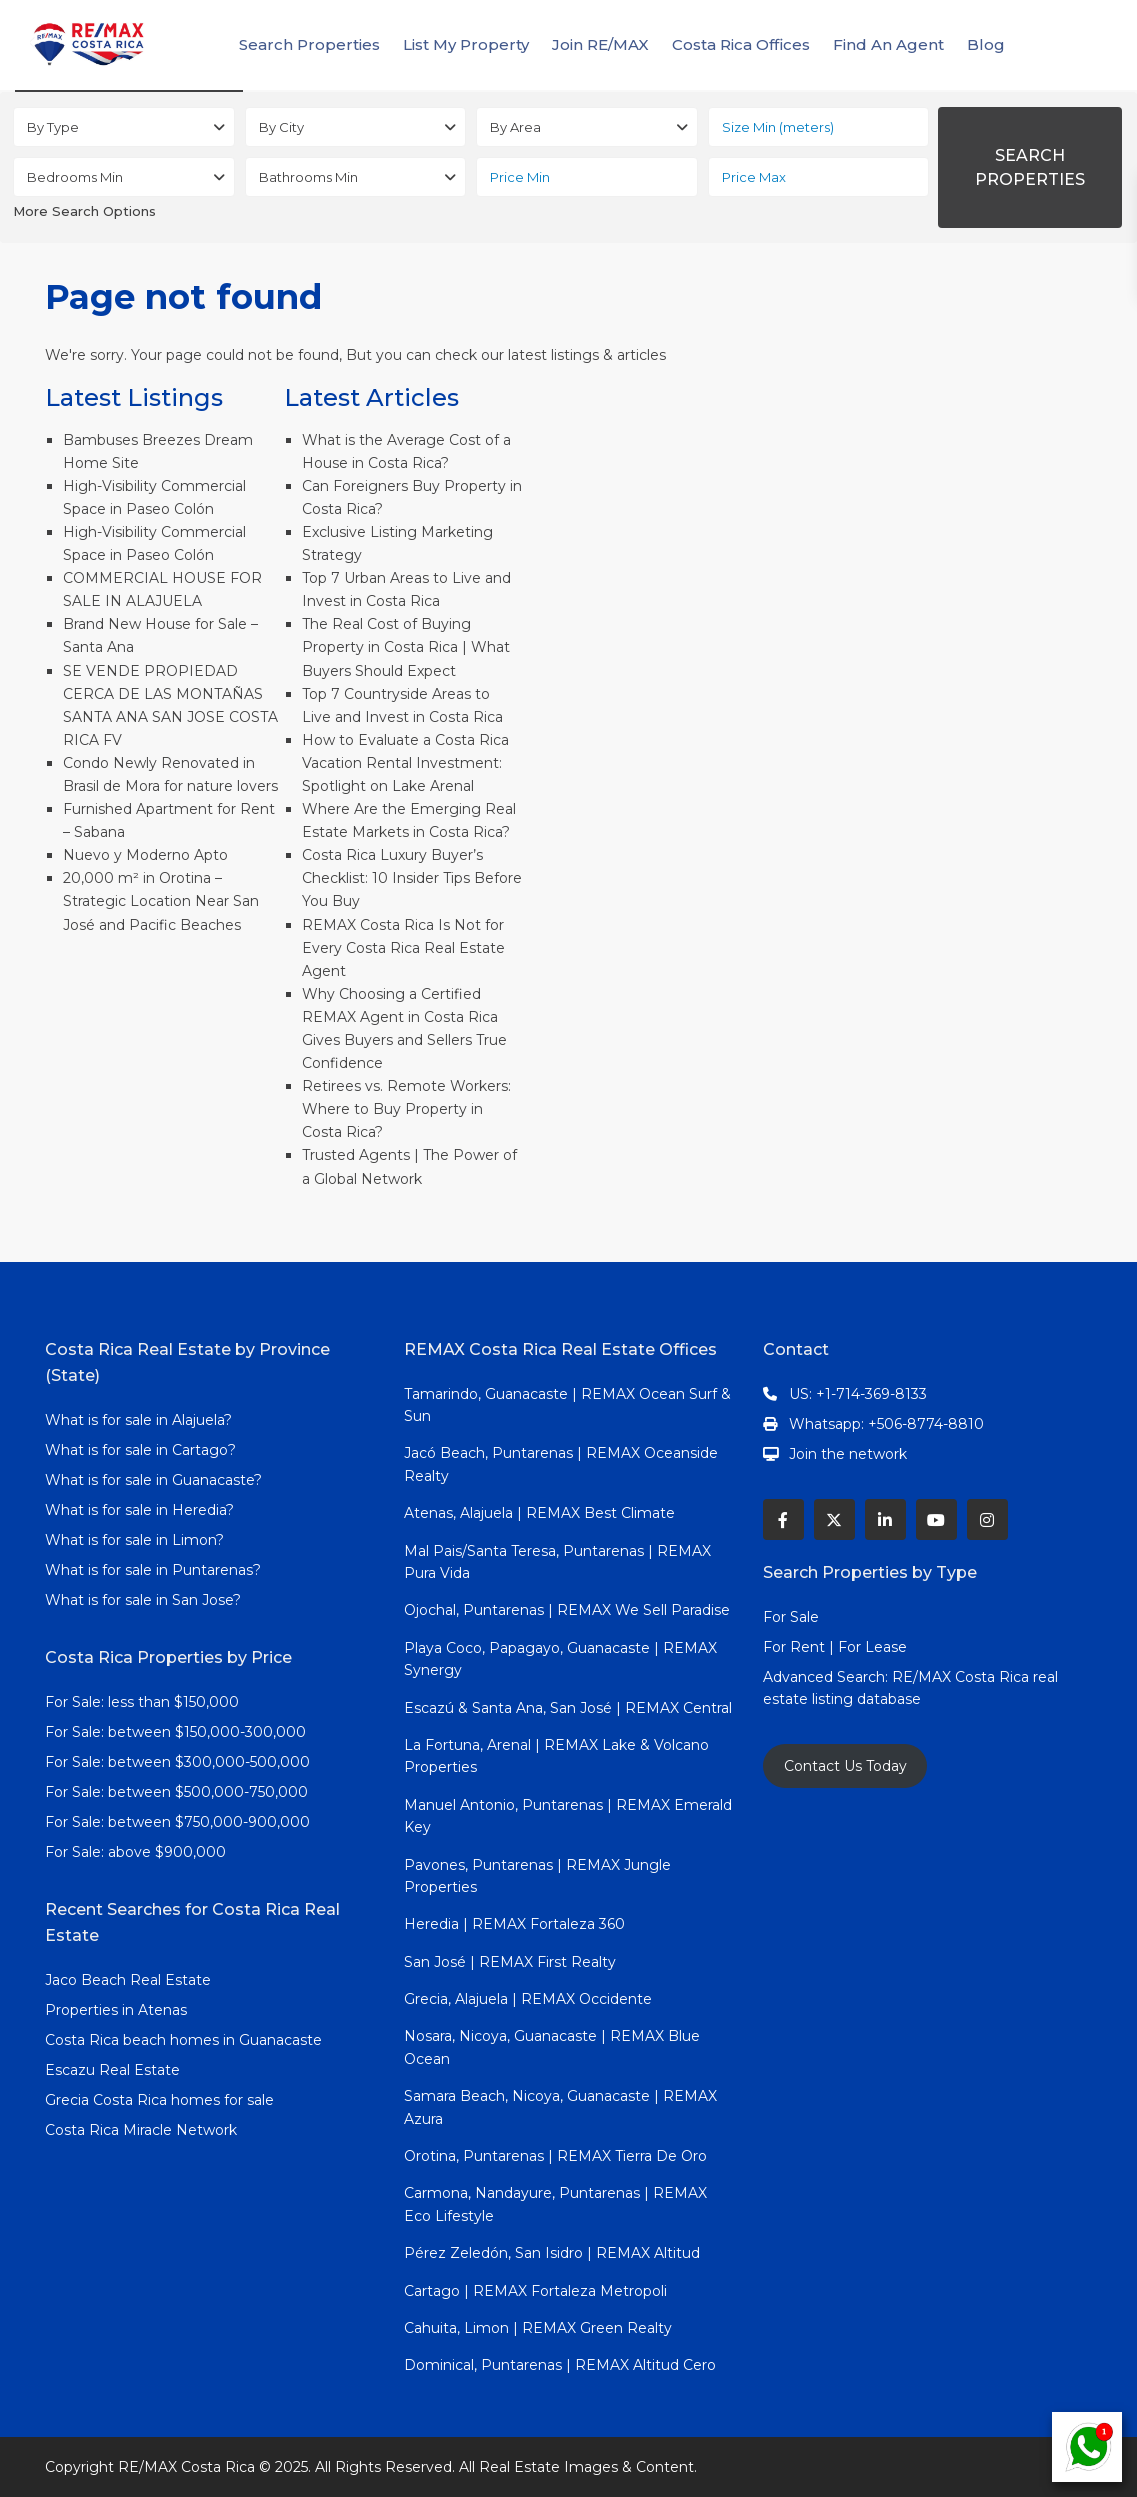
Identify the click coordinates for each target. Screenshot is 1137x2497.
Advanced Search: (827, 1677)
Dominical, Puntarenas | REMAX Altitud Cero (560, 2365)
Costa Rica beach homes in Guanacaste (183, 2040)
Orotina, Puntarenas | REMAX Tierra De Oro (555, 2156)
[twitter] (834, 1519)
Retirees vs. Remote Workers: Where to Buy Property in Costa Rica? (406, 1109)
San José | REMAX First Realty (510, 1962)
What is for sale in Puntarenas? (153, 1570)
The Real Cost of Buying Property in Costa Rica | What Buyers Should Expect (406, 647)
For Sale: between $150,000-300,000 (175, 1732)
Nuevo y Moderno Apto (145, 855)
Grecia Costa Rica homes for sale (159, 2100)
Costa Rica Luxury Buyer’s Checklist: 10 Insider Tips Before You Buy (412, 878)
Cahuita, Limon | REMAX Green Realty (538, 2328)
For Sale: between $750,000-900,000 (177, 1822)
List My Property (466, 44)
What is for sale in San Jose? (143, 1600)
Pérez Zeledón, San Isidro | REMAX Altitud (552, 2253)
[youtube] (936, 1519)
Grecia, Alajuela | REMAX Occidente (528, 1999)
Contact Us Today (845, 1766)
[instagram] (987, 1519)
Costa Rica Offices (741, 44)
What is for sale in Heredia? (139, 1510)
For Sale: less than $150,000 (142, 1702)
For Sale (791, 1617)
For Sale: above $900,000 (137, 1852)
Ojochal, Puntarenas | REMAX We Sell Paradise (567, 1610)
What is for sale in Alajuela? (138, 1420)
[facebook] (783, 1519)
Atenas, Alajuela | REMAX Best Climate (539, 1513)
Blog (986, 44)
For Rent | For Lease (835, 1647)
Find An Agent (888, 44)
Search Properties (309, 44)
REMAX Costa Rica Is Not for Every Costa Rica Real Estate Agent (403, 948)
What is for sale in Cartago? (140, 1450)
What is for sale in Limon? (134, 1540)
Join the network (848, 1454)
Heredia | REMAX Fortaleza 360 (514, 1924)
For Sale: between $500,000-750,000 (176, 1792)
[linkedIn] (885, 1519)
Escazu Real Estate (112, 2070)
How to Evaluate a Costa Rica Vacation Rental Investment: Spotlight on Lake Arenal (405, 763)
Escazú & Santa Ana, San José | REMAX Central (568, 1708)
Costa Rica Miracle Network (141, 2130)
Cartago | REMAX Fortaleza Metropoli (535, 2291)
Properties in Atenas (116, 2010)
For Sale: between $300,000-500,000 (177, 1762)
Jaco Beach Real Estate (130, 1980)
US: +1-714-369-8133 (858, 1394)
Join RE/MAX (600, 44)
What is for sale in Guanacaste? (153, 1480)
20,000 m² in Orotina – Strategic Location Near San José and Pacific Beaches (161, 901)
